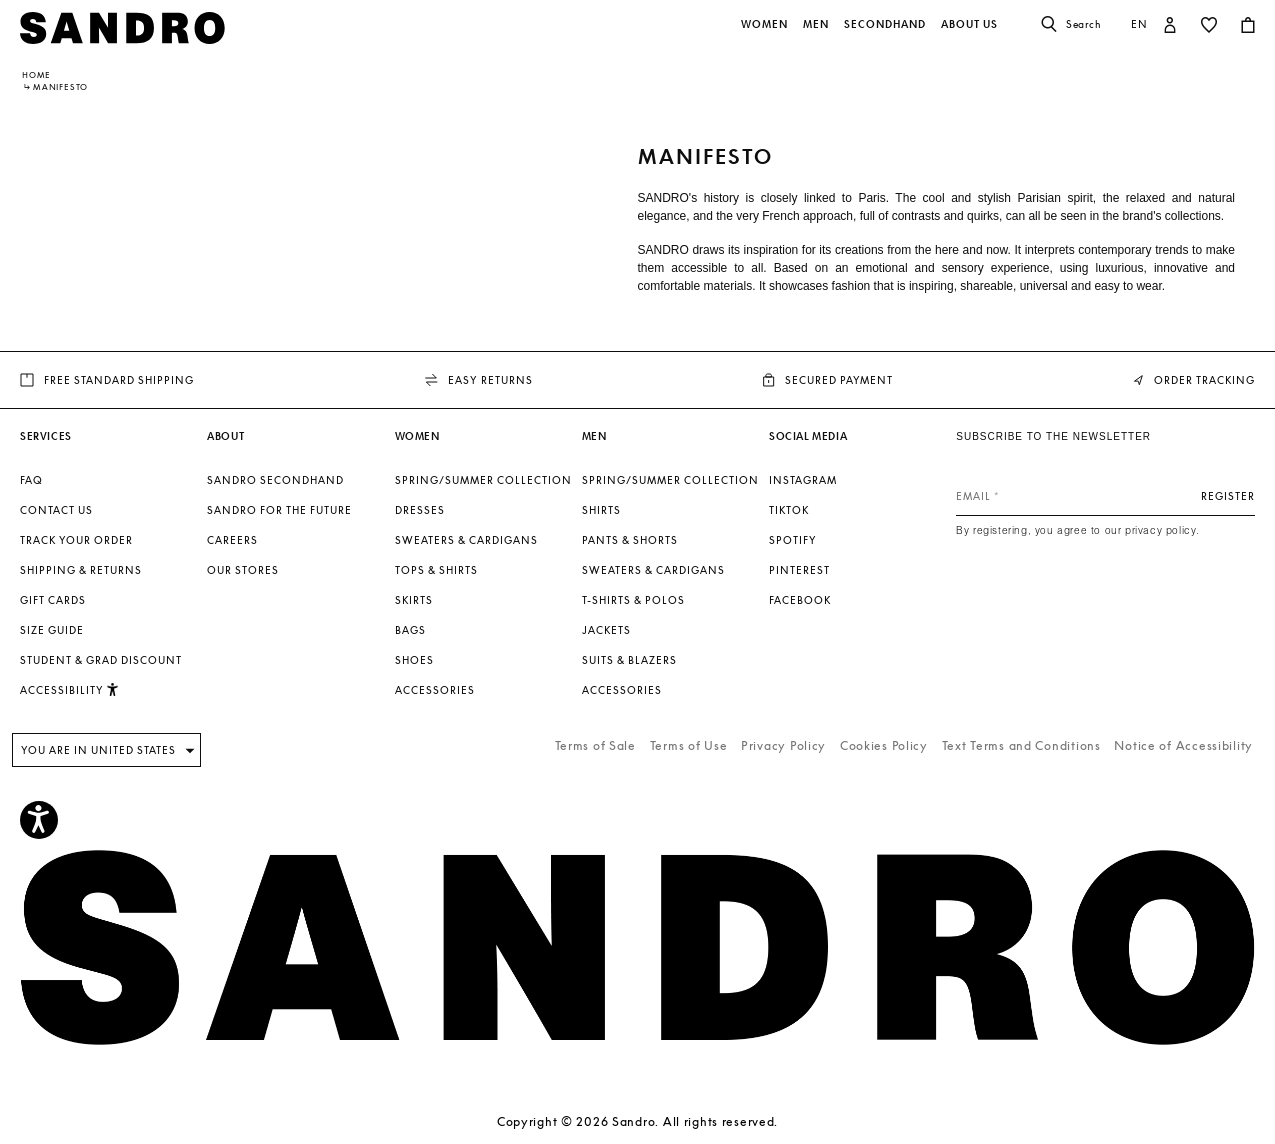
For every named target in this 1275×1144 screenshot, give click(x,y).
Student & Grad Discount (101, 660)
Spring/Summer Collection (483, 480)
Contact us (56, 510)
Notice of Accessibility (1183, 745)
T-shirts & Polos (633, 600)
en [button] (1139, 24)
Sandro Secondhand (275, 480)
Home (36, 75)
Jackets (606, 630)
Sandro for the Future (279, 510)
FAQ (31, 480)
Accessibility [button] (69, 690)
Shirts (601, 510)
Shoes (414, 660)
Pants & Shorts (630, 540)
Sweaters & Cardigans (466, 540)
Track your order (76, 540)
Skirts (414, 600)
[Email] (1105, 496)
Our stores (243, 570)
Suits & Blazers (629, 660)
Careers (232, 540)
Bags (410, 630)
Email (973, 496)
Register (1228, 496)
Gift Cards (53, 600)
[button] (766, 35)
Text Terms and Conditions (1021, 745)
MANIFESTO (60, 87)
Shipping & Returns (81, 570)
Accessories (435, 690)
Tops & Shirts (436, 570)
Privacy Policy (783, 745)
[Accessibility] (39, 820)
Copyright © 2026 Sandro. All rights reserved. (637, 1121)
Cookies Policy (884, 745)
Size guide (52, 630)
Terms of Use (689, 745)
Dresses (420, 510)
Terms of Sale (595, 745)
